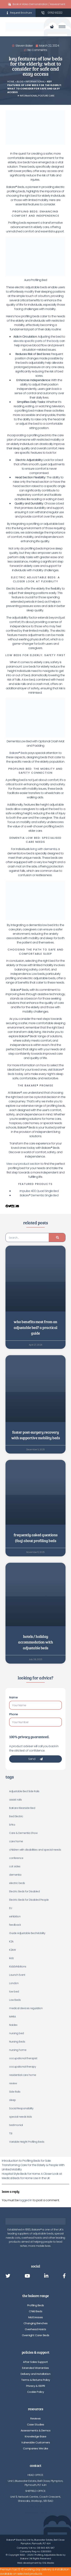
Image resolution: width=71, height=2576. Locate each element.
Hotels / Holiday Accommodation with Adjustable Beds (35, 1642)
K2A (11, 1941)
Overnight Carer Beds (35, 2335)
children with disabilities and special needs (35, 1850)
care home (16, 1841)
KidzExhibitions (17, 1966)
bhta (12, 1824)
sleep (12, 2100)
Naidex (13, 2025)
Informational (35, 81)
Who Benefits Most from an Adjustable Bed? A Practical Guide (35, 1327)
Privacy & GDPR (35, 2386)
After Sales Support (35, 2362)
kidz (11, 1958)
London (13, 1983)
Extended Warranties (35, 2368)
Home (10, 81)
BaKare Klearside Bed (22, 1808)
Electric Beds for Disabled (24, 1891)
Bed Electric (16, 1816)
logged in (25, 2200)
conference (16, 1858)
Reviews (35, 2418)
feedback (15, 1925)
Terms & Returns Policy (35, 2380)
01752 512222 (55, 13)
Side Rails (14, 2091)
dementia (15, 1875)
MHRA (12, 2016)
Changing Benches (36, 2323)
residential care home (22, 2075)
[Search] (57, 1237)
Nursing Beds (17, 2041)
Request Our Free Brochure (21, 13)
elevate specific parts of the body (36, 341)
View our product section (23, 1164)
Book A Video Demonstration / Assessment (39, 4)
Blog (20, 81)
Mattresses (35, 2317)
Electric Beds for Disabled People (29, 1900)
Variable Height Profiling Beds (26, 2142)
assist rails (15, 1799)
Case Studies (35, 2424)
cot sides (14, 1866)
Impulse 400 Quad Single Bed (39, 1191)
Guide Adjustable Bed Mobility (27, 1933)
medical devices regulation (26, 2008)
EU (10, 1908)
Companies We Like (35, 2448)
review (13, 2083)
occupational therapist (23, 2058)
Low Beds (15, 2000)
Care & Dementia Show (23, 1833)
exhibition (14, 1916)
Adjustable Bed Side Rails (24, 1791)
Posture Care (46, 95)
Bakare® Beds (18, 753)
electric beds (17, 1883)
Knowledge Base (35, 2436)
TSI (10, 2133)
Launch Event (17, 1975)
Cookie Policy (35, 2392)
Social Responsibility (21, 2108)
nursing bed (16, 2033)
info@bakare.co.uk (35, 2513)
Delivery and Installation (36, 2374)
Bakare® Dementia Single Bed (39, 1195)
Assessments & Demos (36, 2430)
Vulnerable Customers (35, 2442)
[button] (6, 1206)
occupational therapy (22, 2066)
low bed (14, 1991)
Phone (13, 1714)
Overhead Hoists (35, 2329)
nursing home (17, 2050)
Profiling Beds (35, 2305)
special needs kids (20, 2117)
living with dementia (43, 849)
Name (13, 1697)
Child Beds (35, 2311)
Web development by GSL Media (35, 2563)
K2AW (12, 1950)
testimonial (16, 2125)
